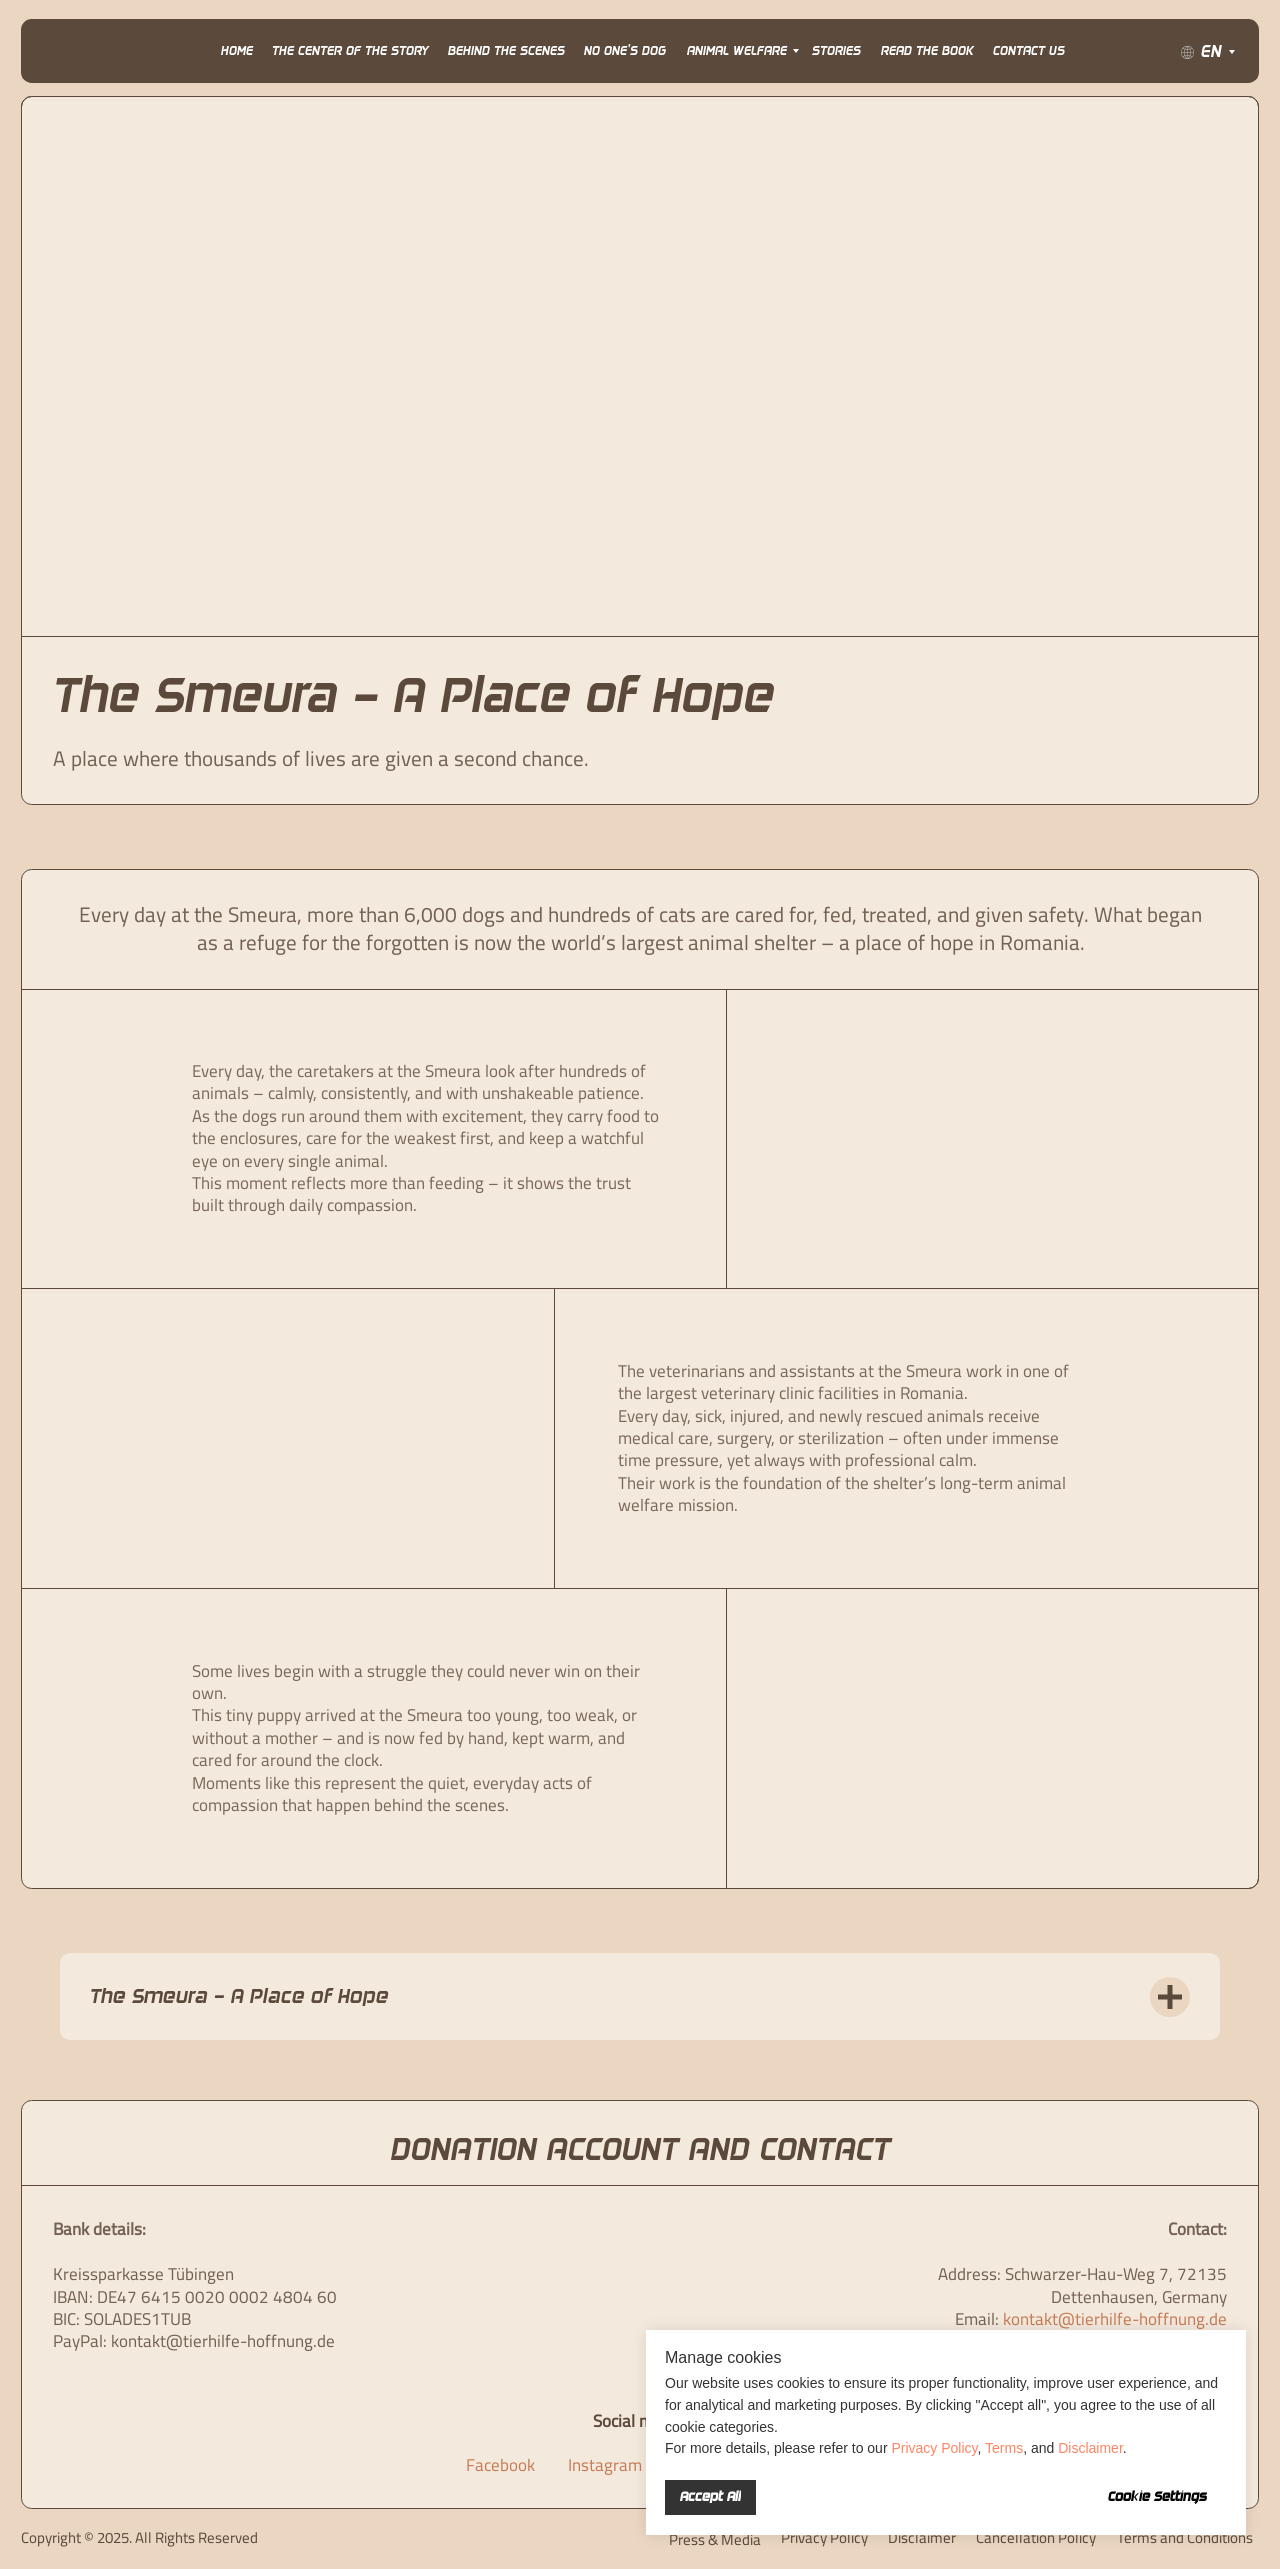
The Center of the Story (350, 50)
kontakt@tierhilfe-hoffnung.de (1115, 2319)
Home (237, 50)
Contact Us (1029, 50)
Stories (836, 50)
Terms (1004, 2448)
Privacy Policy (934, 2448)
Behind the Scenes (506, 50)
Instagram (605, 2465)
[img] (69, 51)
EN (1211, 51)
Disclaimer (1090, 2448)
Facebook (500, 2465)
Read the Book (927, 50)
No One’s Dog (625, 50)
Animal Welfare (737, 50)
